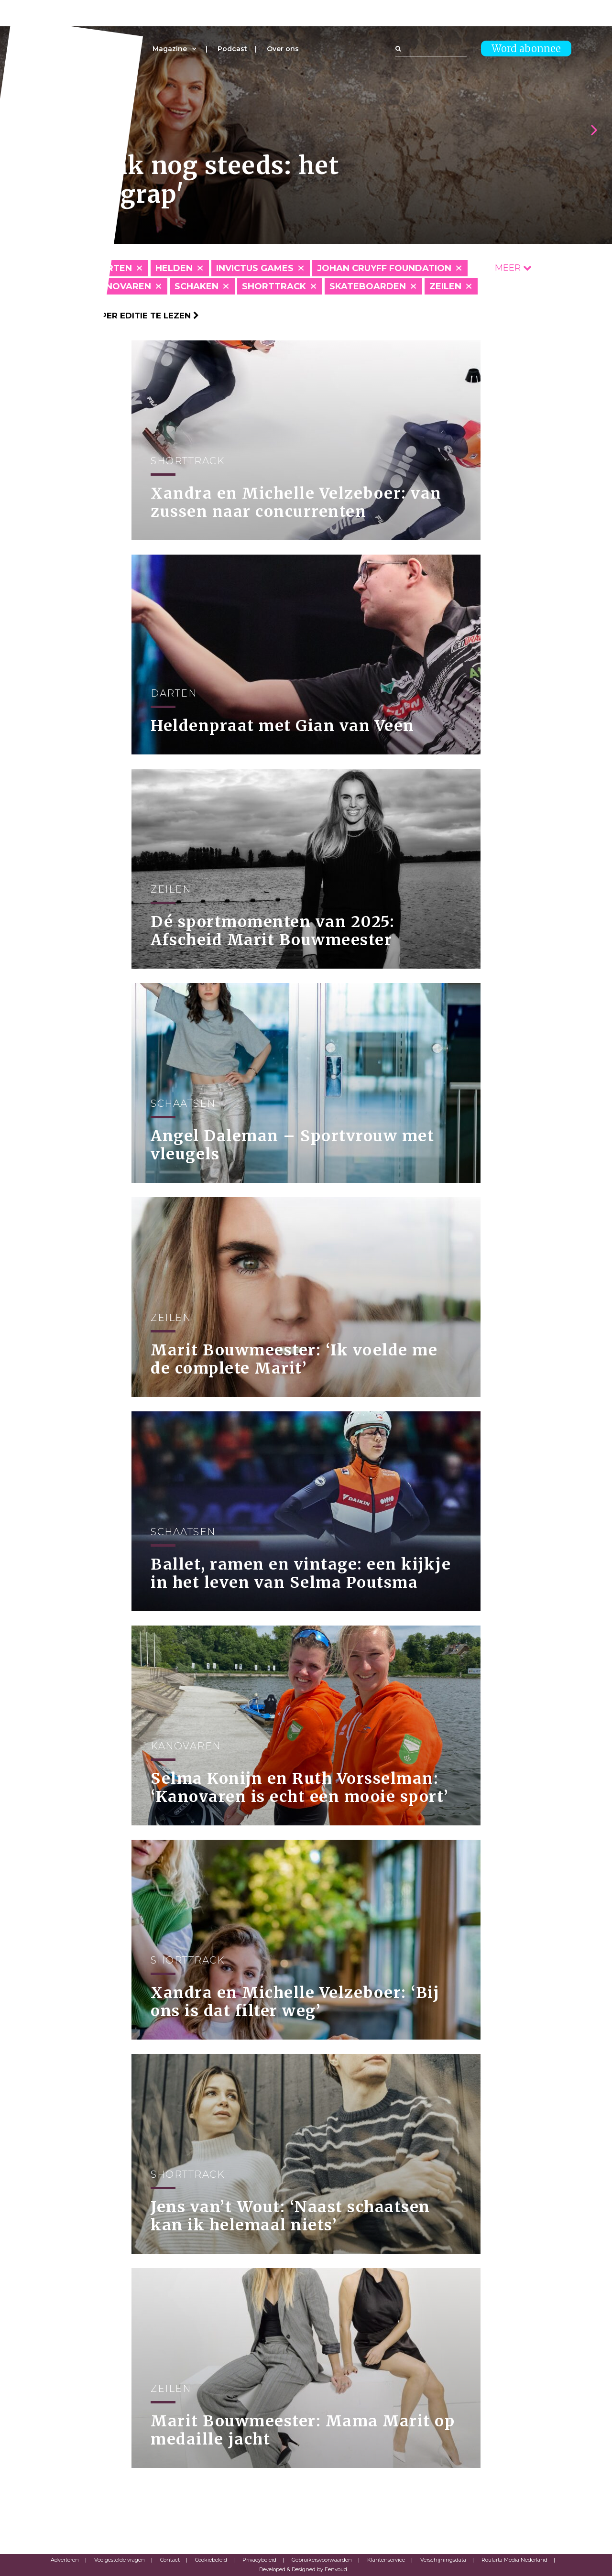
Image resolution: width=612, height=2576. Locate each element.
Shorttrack (274, 286)
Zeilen (445, 286)
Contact (170, 2559)
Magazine (170, 48)
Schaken (197, 286)
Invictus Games (255, 268)
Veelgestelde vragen (119, 2559)
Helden (174, 268)
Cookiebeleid (211, 2559)
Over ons (283, 48)
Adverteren (65, 2559)
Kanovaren (122, 286)
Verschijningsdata (443, 2559)
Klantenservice (386, 2559)
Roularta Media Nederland (514, 2559)
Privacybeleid (259, 2559)
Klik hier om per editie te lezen (120, 315)
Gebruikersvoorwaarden (322, 2559)
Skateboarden (367, 286)
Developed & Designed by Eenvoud (303, 2569)
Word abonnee (526, 49)
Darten (112, 268)
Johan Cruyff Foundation (384, 268)
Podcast (232, 48)
